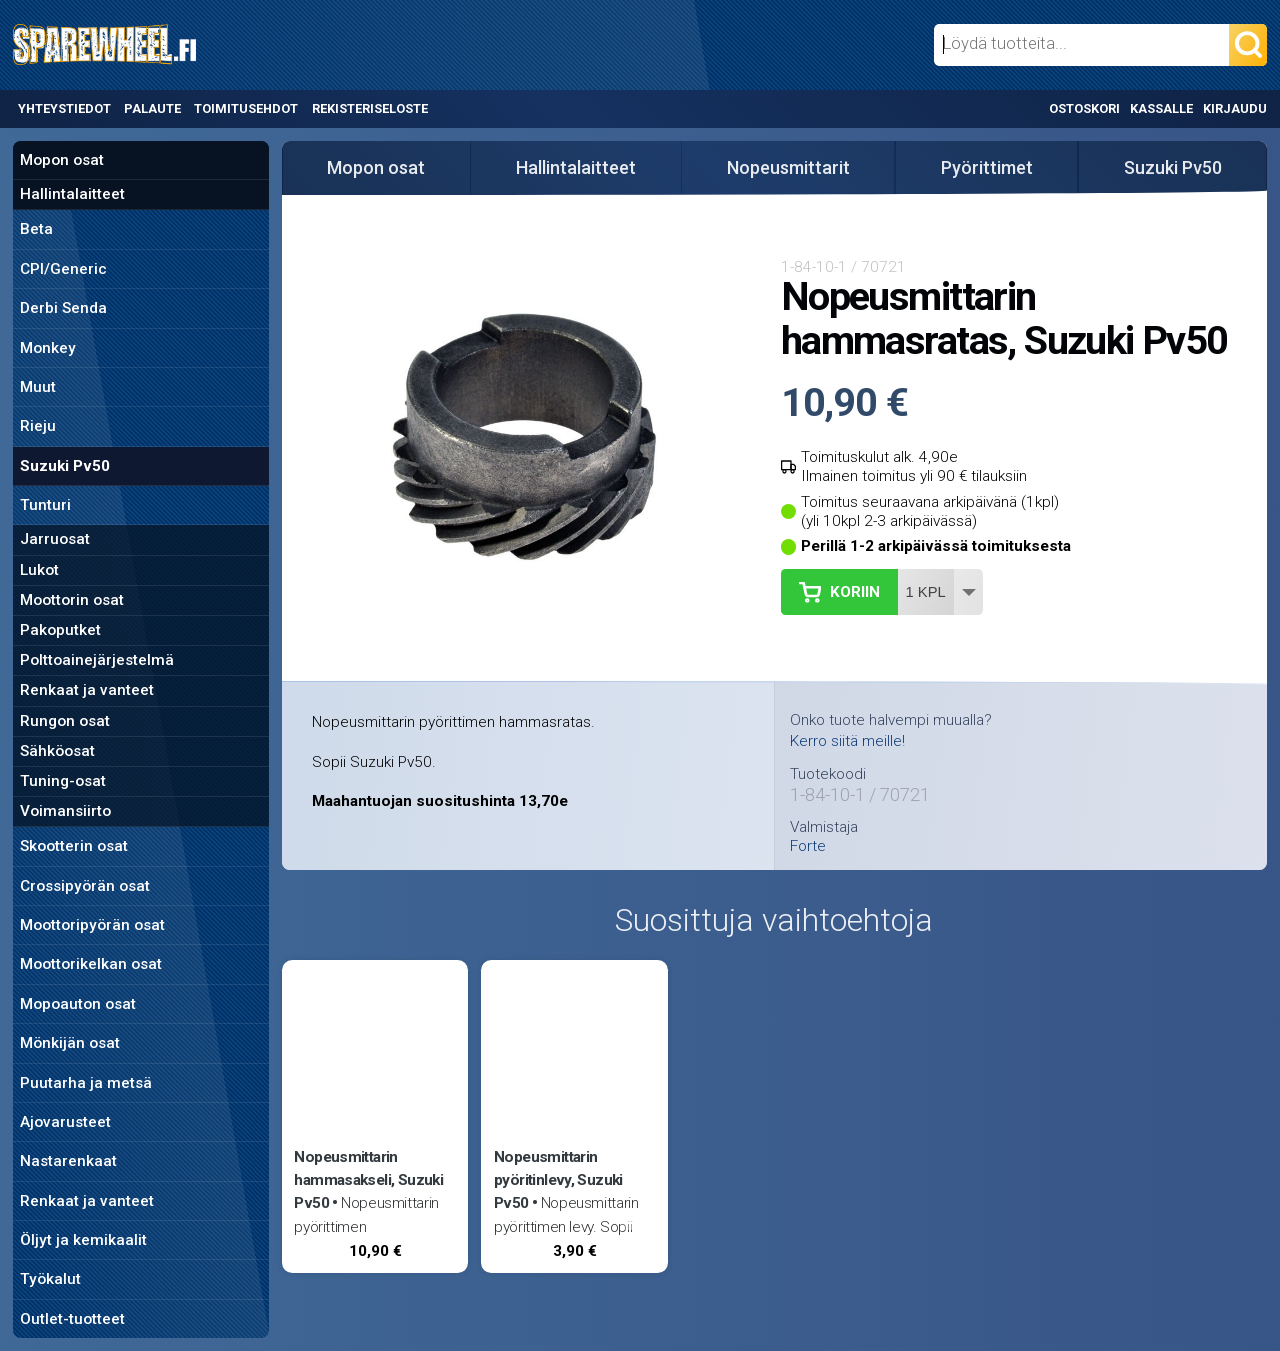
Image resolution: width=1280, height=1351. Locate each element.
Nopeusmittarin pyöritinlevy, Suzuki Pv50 (558, 1180)
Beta (36, 229)
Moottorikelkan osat (91, 964)
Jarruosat (55, 539)
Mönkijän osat (70, 1043)
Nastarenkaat (68, 1161)
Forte (808, 846)
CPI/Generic (63, 269)
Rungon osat (65, 721)
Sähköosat (57, 751)
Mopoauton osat (78, 1004)
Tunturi (45, 505)
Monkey (48, 348)
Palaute (152, 108)
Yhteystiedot (64, 108)
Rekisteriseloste (370, 108)
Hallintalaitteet (72, 194)
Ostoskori (1084, 108)
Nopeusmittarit (788, 167)
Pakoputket (60, 630)
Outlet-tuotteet (72, 1319)
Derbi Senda (63, 308)
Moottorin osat (72, 600)
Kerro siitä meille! (847, 741)
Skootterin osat (74, 846)
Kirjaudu (1235, 108)
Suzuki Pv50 (65, 466)
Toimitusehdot (246, 108)
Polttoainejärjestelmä (97, 660)
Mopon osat (62, 160)
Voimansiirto (65, 811)
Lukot (39, 570)
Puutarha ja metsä (86, 1083)
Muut (38, 387)
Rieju (38, 426)
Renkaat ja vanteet (87, 690)
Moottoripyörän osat (92, 925)
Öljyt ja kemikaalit (83, 1240)
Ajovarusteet (65, 1122)
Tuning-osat (63, 781)
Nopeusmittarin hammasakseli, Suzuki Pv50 (368, 1180)
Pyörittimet (987, 167)
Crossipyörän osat (85, 886)
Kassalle (1161, 108)
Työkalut (50, 1279)
